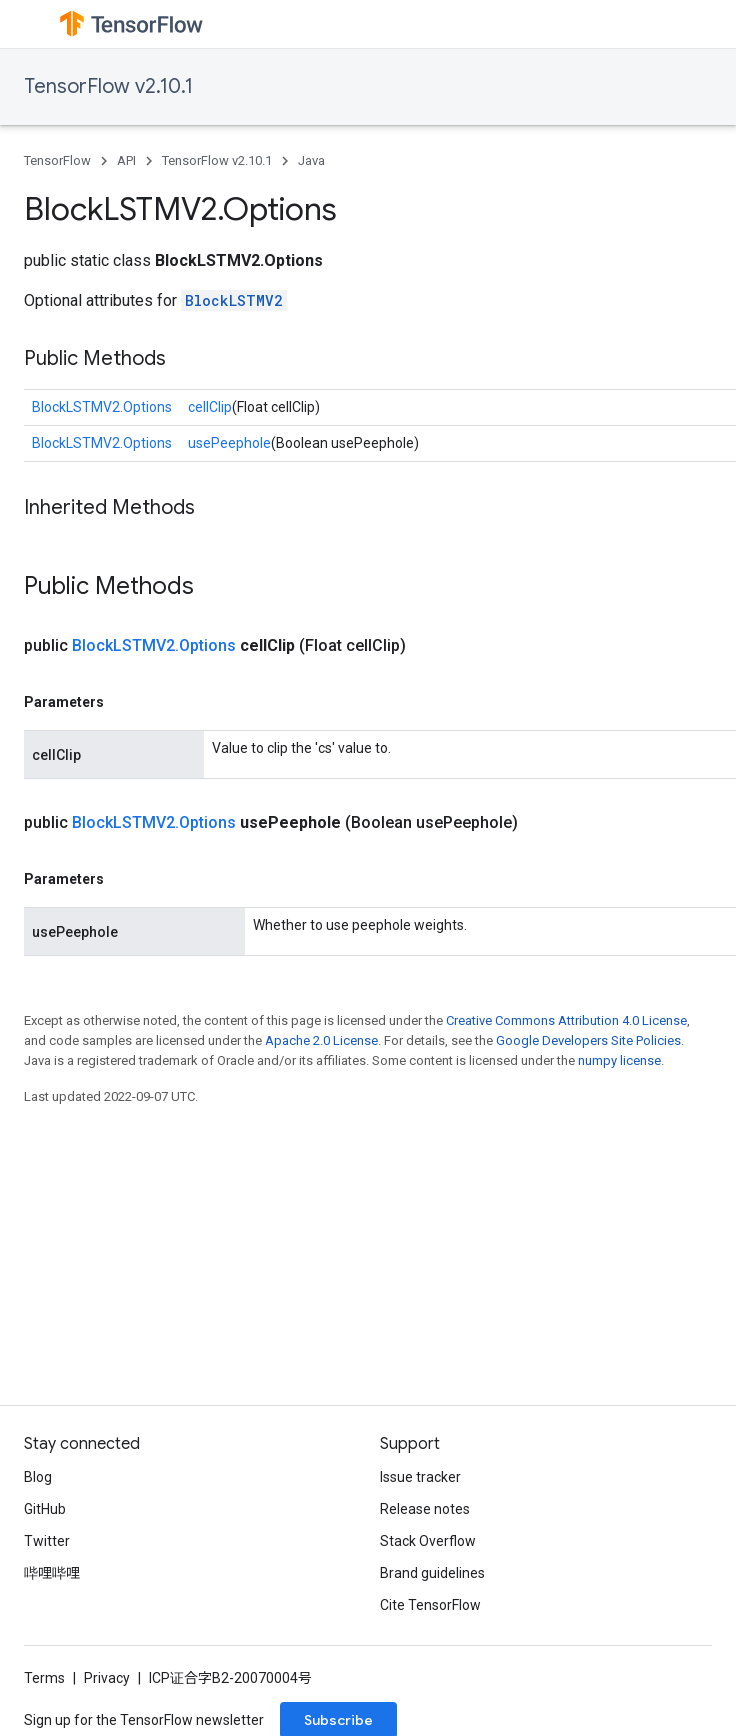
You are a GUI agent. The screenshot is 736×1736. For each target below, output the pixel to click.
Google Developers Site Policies (588, 1040)
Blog (38, 1477)
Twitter (47, 1541)
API (126, 160)
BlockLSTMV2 (234, 300)
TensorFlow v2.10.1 (108, 86)
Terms (44, 1678)
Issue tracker (420, 1477)
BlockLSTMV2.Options (102, 407)
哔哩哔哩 (52, 1573)
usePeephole (229, 443)
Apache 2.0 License (321, 1040)
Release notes (425, 1509)
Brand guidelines (432, 1573)
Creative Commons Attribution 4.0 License (566, 1020)
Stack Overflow (428, 1541)
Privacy (107, 1678)
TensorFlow (57, 160)
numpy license (619, 1060)
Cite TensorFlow (430, 1605)
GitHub (45, 1509)
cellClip (210, 407)
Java (311, 160)
